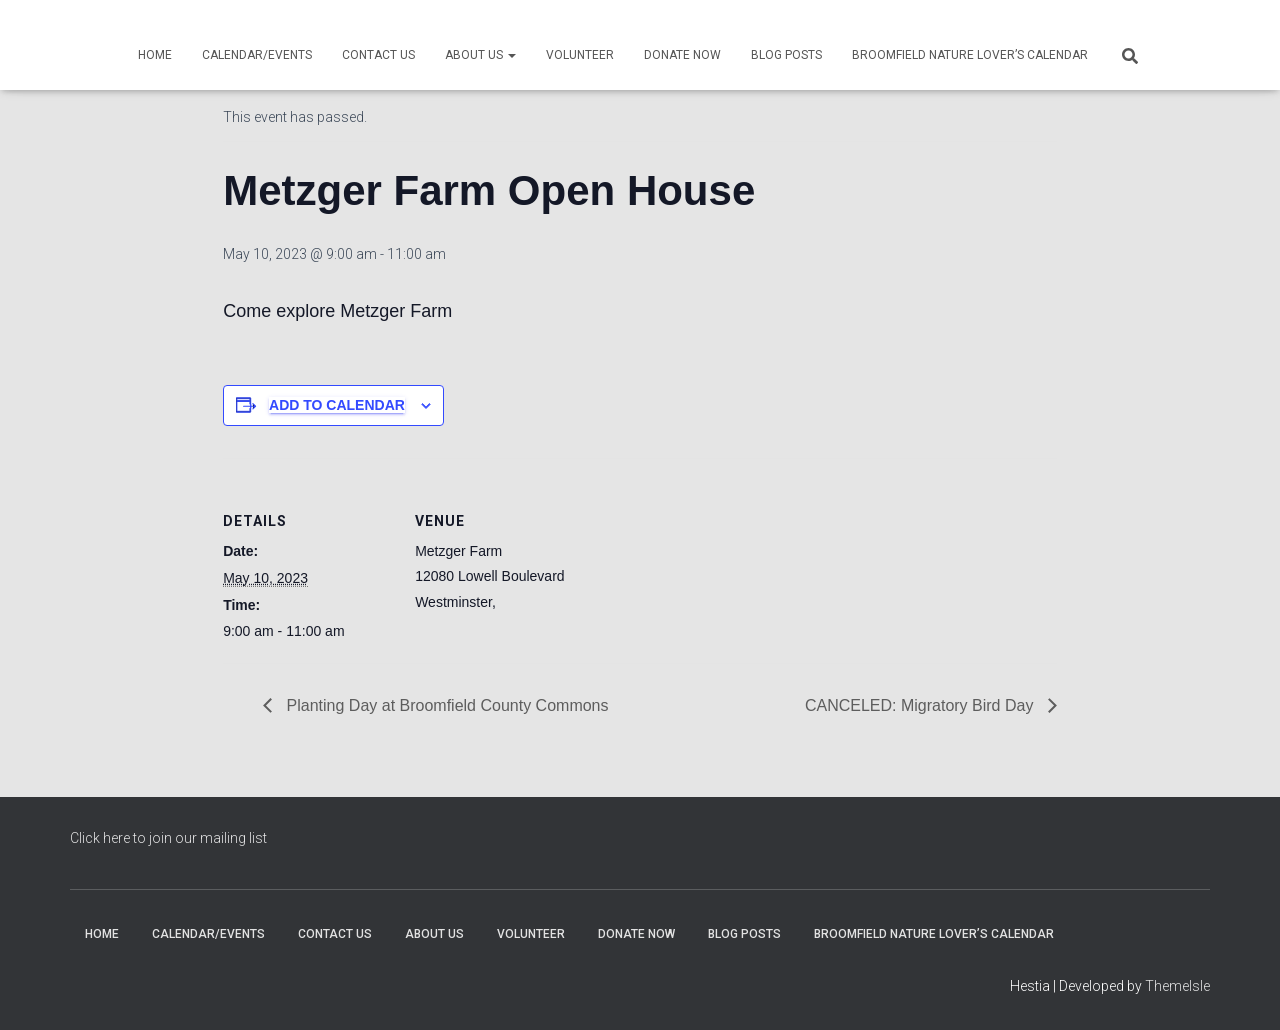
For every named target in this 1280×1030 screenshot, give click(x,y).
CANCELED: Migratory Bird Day (921, 705)
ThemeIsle (1177, 986)
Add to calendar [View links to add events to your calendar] (337, 405)
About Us (480, 55)
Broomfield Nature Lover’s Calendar (970, 55)
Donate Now (682, 55)
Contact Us (378, 55)
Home (155, 55)
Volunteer (580, 55)
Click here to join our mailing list (168, 838)
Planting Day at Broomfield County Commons (445, 705)
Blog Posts (786, 55)
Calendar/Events (257, 55)
